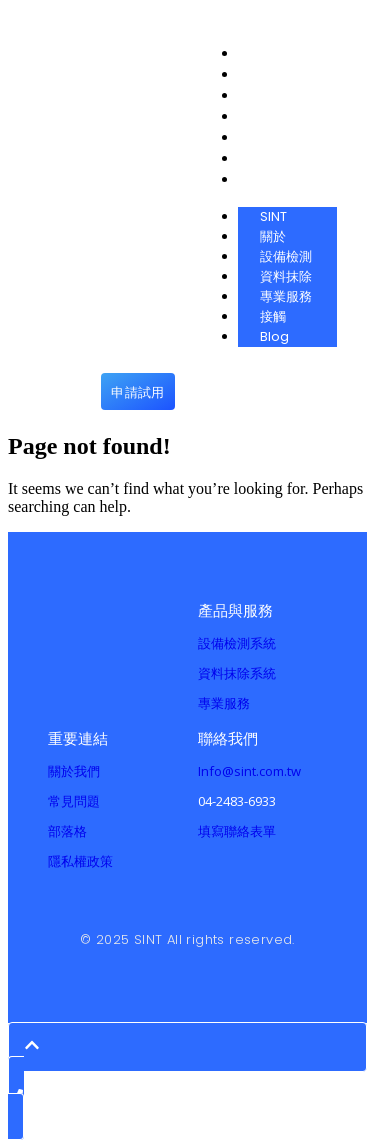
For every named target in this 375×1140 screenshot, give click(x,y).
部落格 (67, 831)
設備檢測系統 (237, 643)
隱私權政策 (80, 861)
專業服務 (224, 703)
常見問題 (74, 801)
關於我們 (74, 771)
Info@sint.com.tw (249, 771)
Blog (275, 336)
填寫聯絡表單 (237, 831)
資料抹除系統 (237, 673)
